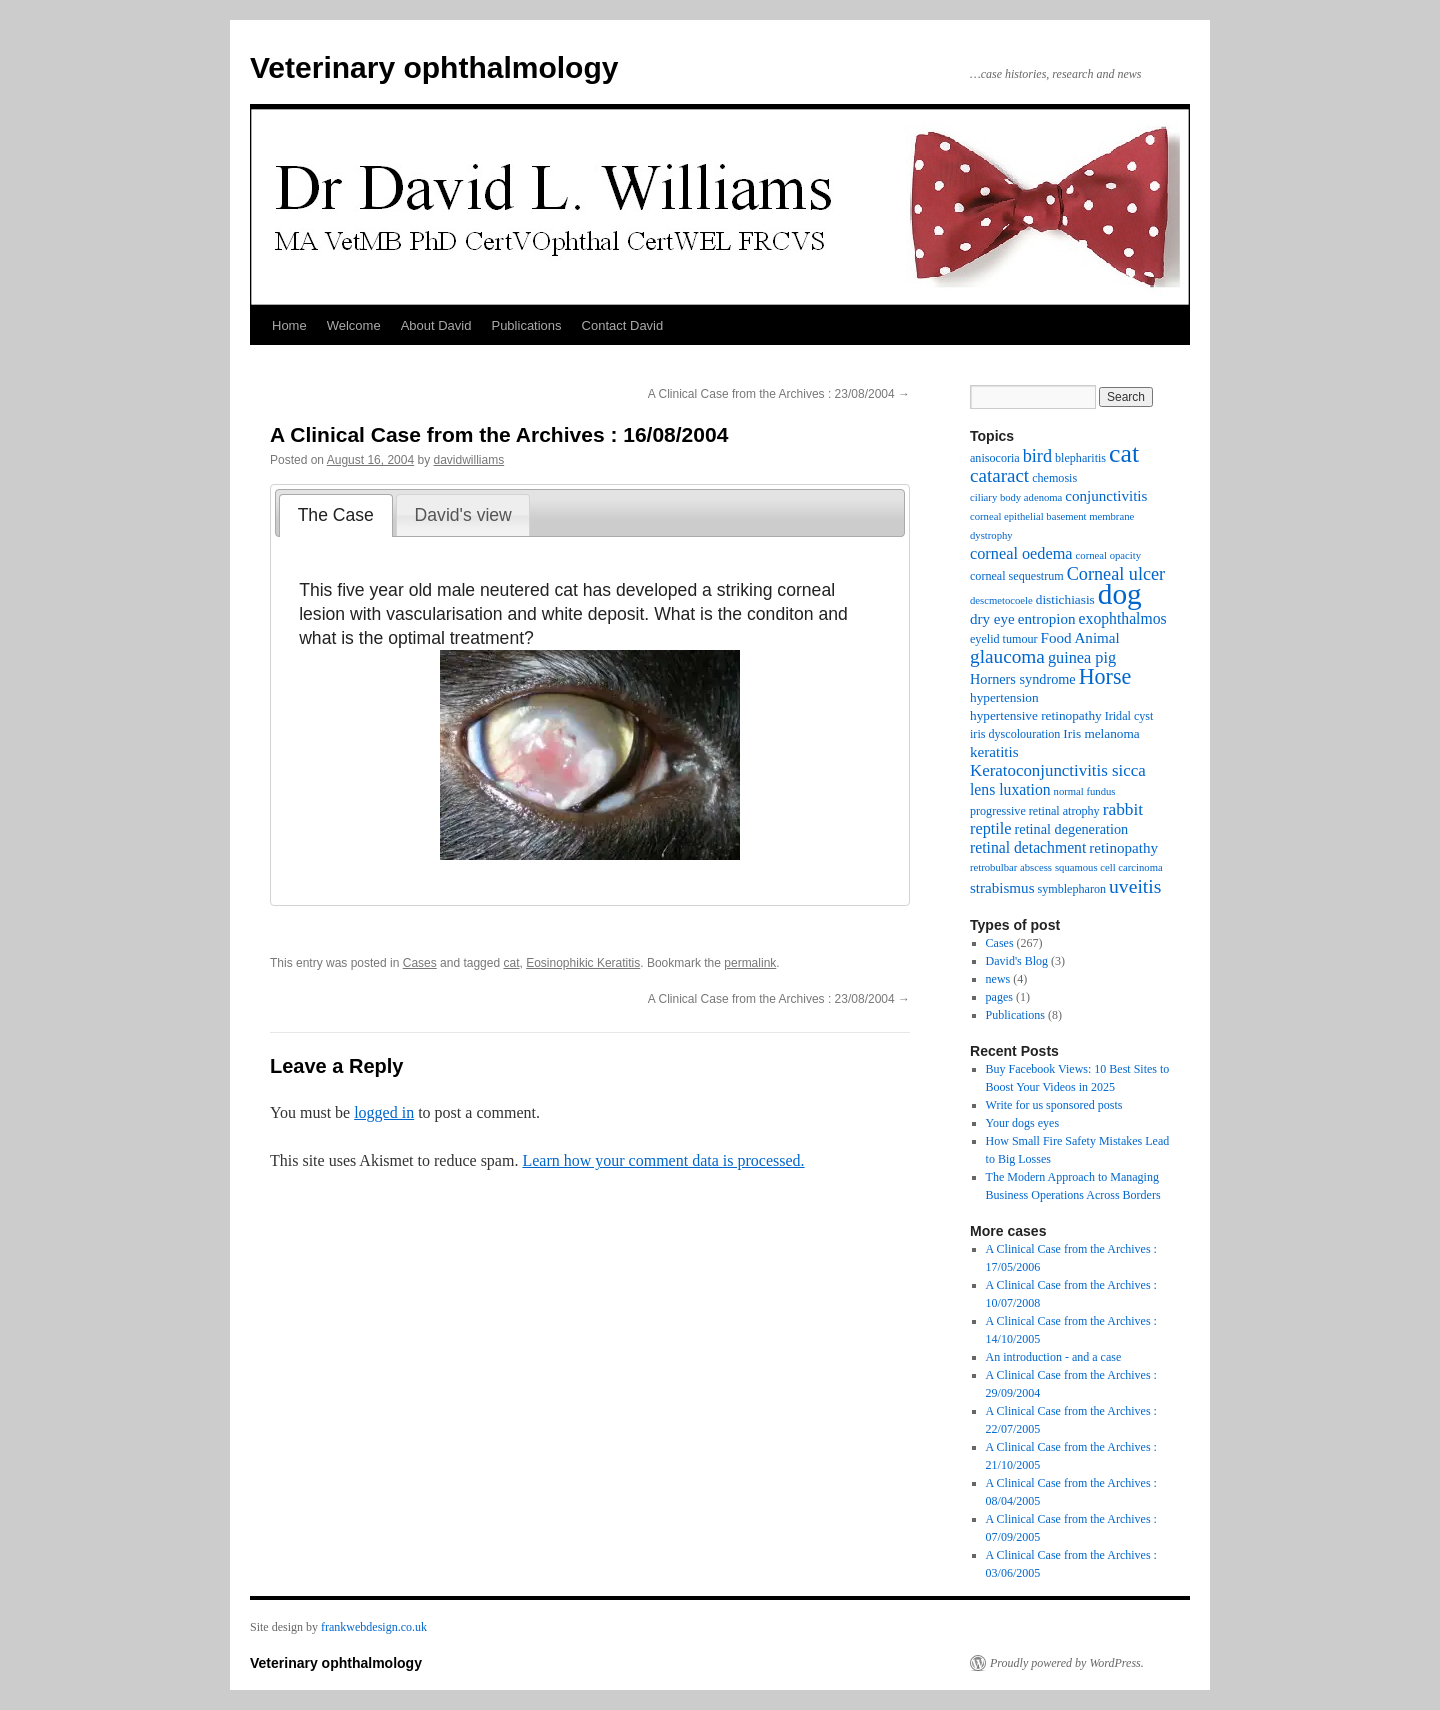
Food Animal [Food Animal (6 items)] (1080, 638)
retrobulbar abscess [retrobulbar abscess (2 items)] (1011, 867)
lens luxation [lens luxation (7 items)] (1010, 789)
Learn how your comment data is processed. (663, 1160)
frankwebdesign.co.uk (374, 1627)
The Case (336, 515)
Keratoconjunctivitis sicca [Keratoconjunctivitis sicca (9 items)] (1058, 770)
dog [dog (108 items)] (1120, 594)
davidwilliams (469, 460)
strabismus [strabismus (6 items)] (1002, 888)
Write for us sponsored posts (1054, 1105)
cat (511, 963)
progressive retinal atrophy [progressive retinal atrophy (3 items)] (1035, 811)
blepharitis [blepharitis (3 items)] (1080, 458)
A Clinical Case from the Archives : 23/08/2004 (779, 394)
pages (999, 997)
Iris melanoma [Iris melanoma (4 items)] (1101, 733)
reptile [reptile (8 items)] (991, 828)
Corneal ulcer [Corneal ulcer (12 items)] (1116, 574)
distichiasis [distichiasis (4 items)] (1065, 599)
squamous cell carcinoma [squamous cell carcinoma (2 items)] (1109, 867)
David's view (463, 515)
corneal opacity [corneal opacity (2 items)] (1108, 555)
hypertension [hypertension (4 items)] (1004, 697)
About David (436, 325)
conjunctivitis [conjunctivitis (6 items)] (1106, 496)
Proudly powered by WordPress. (1067, 1663)
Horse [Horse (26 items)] (1105, 676)
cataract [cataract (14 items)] (999, 475)
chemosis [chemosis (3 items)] (1054, 478)
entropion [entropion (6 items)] (1047, 619)
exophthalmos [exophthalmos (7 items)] (1123, 618)
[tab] (335, 515)
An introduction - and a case (1054, 1357)
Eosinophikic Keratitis (583, 963)
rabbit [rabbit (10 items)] (1123, 809)
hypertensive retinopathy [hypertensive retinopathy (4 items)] (1036, 715)
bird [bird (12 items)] (1037, 456)
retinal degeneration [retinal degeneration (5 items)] (1072, 829)
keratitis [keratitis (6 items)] (994, 752)
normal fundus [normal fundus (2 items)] (1085, 791)
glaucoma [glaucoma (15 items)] (1007, 656)
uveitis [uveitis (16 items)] (1135, 886)
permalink (750, 963)
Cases (420, 963)
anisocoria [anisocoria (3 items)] (995, 458)
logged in (384, 1112)
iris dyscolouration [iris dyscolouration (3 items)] (1015, 734)
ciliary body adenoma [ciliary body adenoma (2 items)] (1016, 497)
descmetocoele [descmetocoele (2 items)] (1001, 600)
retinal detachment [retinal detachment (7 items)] (1028, 847)
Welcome (354, 325)
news (998, 979)
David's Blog (1017, 961)
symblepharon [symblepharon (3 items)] (1072, 889)
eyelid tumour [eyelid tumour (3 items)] (1004, 639)
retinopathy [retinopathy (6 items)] (1123, 848)
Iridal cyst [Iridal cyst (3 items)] (1129, 716)
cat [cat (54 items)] (1124, 453)
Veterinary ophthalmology (434, 67)
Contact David (623, 325)
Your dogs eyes (1022, 1123)
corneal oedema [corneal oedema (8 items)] (1021, 553)
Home (289, 325)
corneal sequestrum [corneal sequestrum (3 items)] (1017, 576)
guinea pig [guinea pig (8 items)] (1082, 657)
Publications (526, 325)
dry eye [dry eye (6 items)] (992, 619)
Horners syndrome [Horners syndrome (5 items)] (1023, 679)
